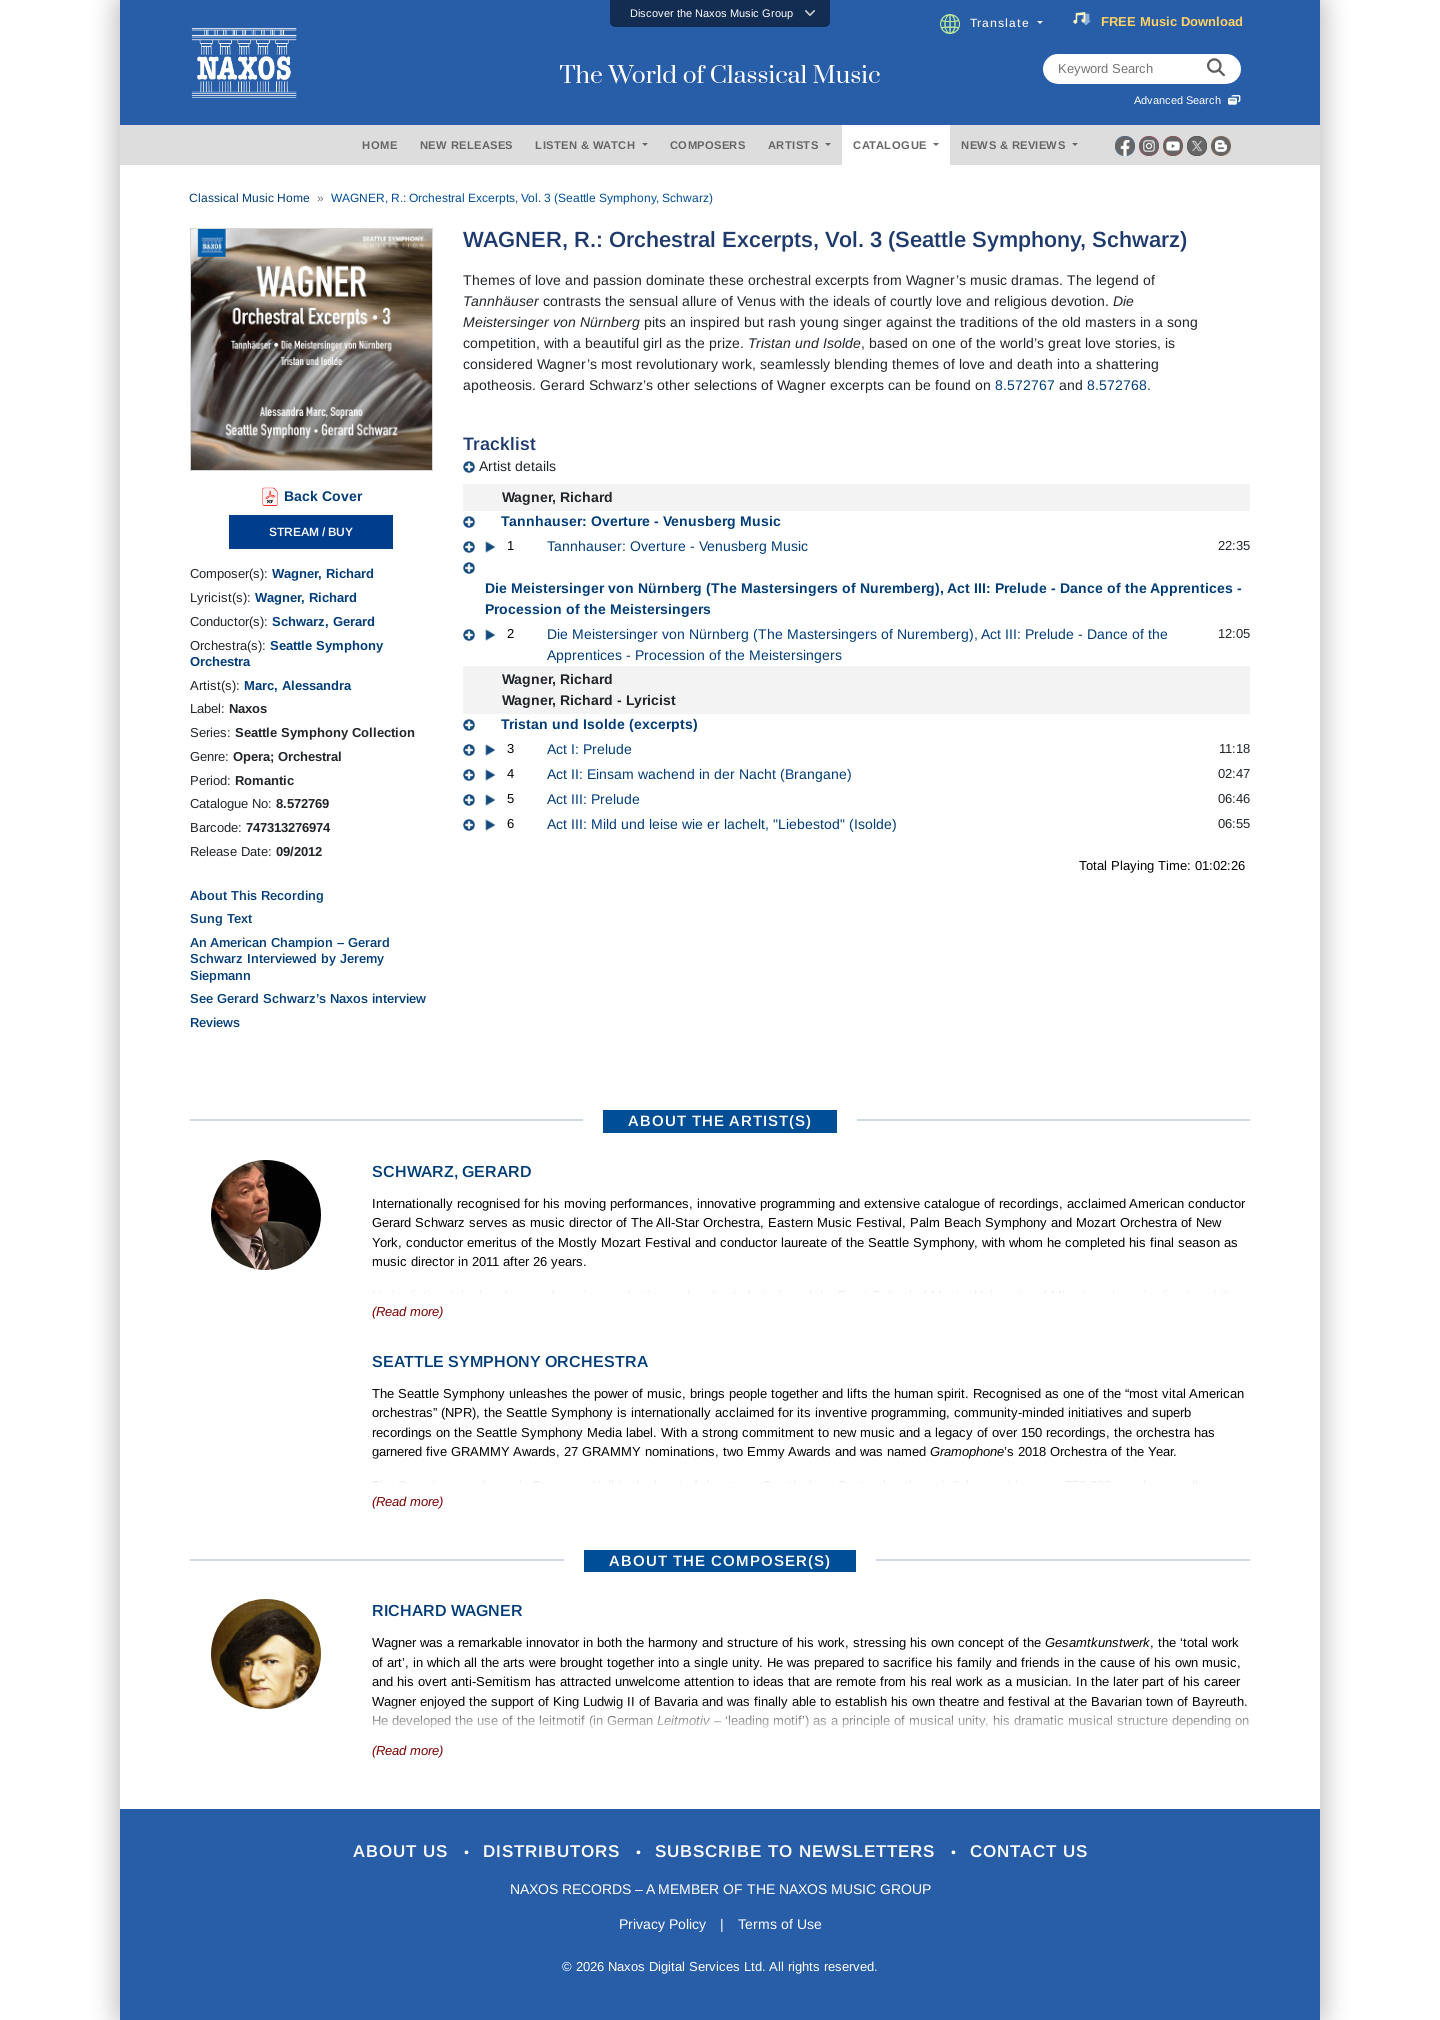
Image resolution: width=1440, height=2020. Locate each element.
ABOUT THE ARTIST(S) (720, 1120)
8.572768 (1117, 385)
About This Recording (257, 895)
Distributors (554, 1851)
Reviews (215, 1022)
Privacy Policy (662, 1924)
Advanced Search (1187, 100)
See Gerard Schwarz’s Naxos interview (308, 998)
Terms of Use (780, 1924)
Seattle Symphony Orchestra (510, 1361)
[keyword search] (1216, 69)
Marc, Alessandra (297, 685)
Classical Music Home (249, 198)
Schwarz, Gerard (323, 621)
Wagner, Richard (323, 573)
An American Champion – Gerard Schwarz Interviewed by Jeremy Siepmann (290, 959)
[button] (720, 13)
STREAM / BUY (311, 532)
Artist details (517, 466)
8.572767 (1025, 385)
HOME (379, 145)
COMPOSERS (708, 145)
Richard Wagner (447, 1610)
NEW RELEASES (466, 145)
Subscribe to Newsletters (798, 1851)
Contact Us (1029, 1851)
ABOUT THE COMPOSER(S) (720, 1560)
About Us (403, 1851)
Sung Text (221, 918)
